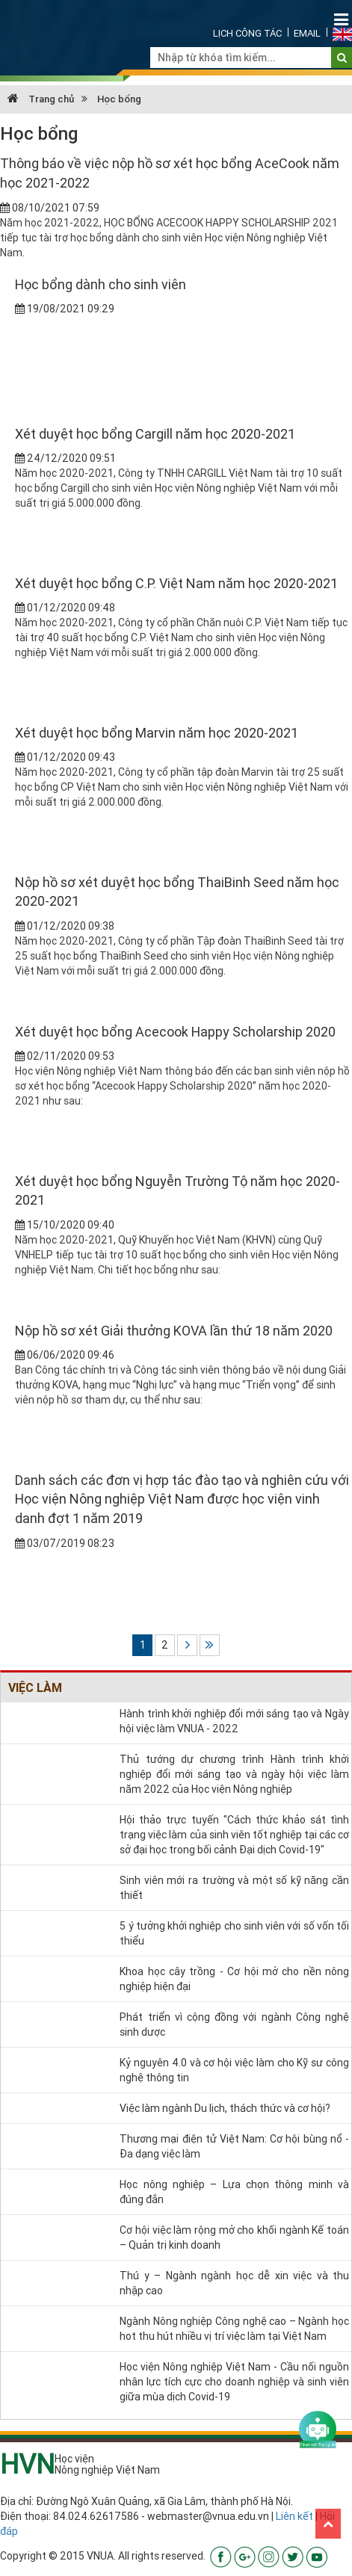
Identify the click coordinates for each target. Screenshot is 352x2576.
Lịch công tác (247, 33)
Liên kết (294, 2516)
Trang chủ (40, 99)
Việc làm (35, 1687)
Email (307, 33)
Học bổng (119, 99)
